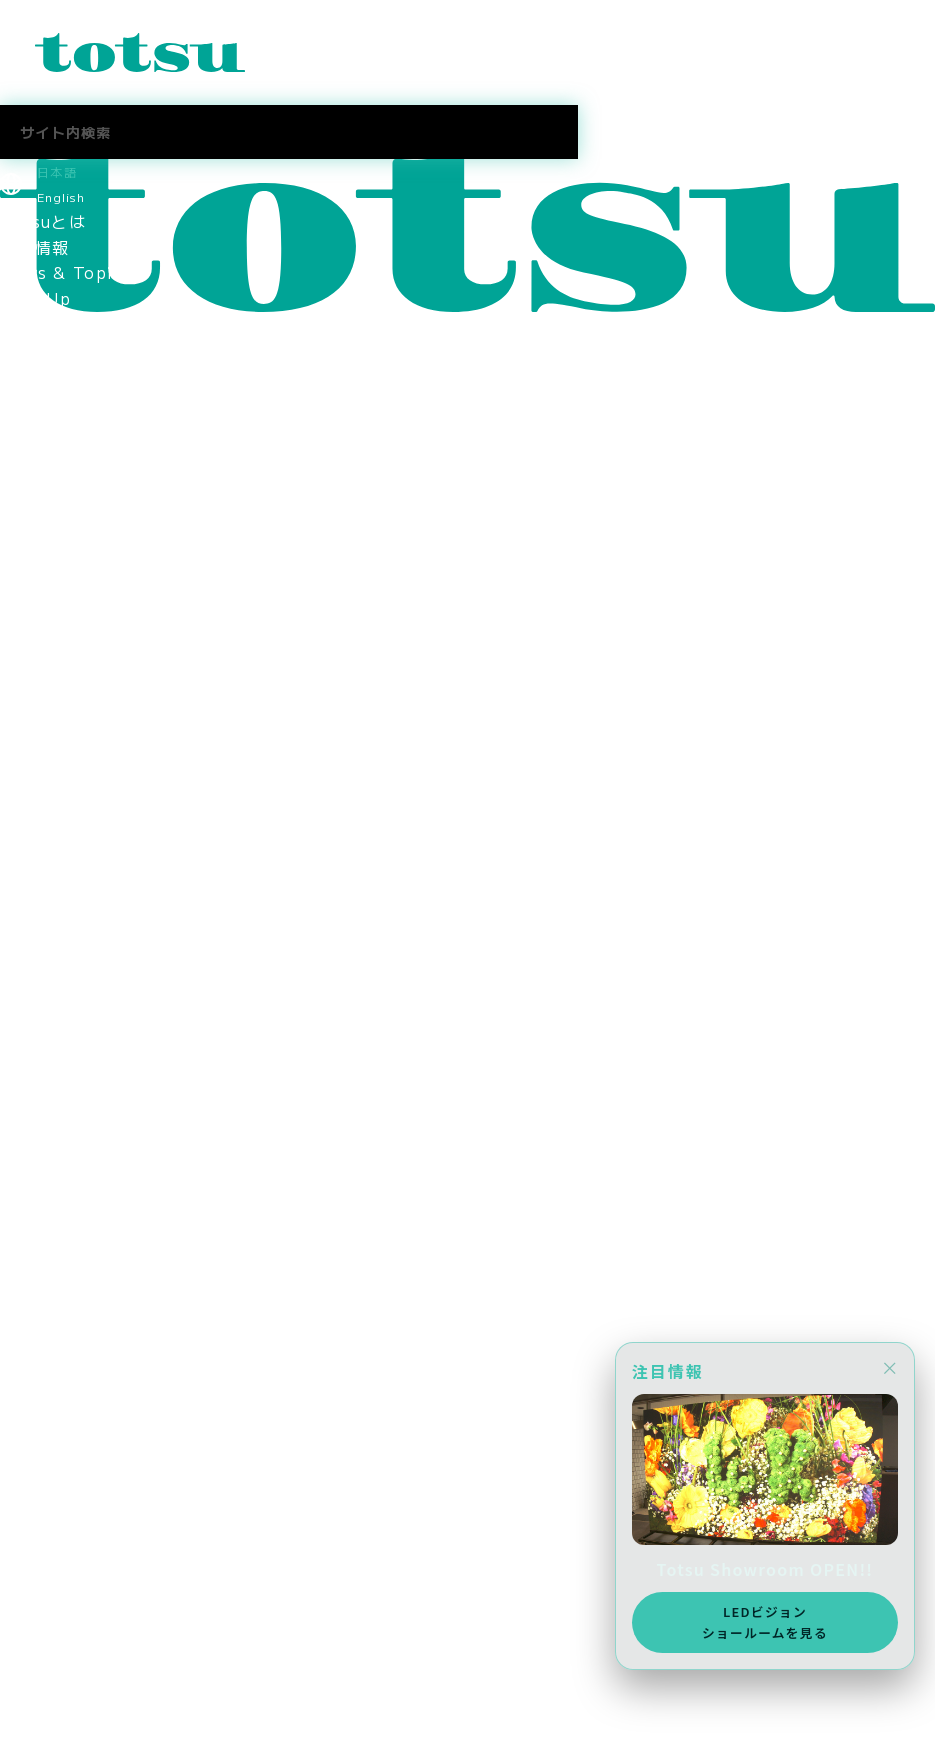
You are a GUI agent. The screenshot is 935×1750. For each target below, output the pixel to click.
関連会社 (34, 758)
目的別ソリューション (86, 375)
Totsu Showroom (75, 554)
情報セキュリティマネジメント (121, 835)
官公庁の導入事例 (69, 503)
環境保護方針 (52, 886)
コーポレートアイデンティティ (121, 707)
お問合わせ (43, 1660)
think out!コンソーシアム (107, 810)
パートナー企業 (60, 784)
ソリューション (60, 323)
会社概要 (34, 656)
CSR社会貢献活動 (70, 938)
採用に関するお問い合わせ (103, 1194)
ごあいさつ (43, 605)
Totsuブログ (51, 1219)
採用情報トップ (60, 1066)
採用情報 (34, 963)
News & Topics (66, 272)
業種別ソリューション (86, 349)
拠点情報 (34, 682)
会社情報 (34, 579)
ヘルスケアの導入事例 (86, 528)
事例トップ (43, 426)
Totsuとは (43, 221)
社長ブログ (43, 1245)
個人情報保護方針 (69, 861)
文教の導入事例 (60, 451)
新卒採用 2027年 (74, 1481)
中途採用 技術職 (69, 1142)
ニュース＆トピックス (86, 1686)
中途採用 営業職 (69, 1117)
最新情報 (34, 247)
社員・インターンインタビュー (121, 1168)
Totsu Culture (62, 1270)
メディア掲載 (52, 1014)
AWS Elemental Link (91, 1296)
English (61, 196)
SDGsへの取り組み (75, 912)
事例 (17, 400)
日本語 (57, 171)
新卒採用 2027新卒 (83, 1091)
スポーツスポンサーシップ (103, 989)
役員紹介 (34, 630)
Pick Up (35, 298)
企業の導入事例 (60, 477)
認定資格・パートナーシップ (112, 733)
